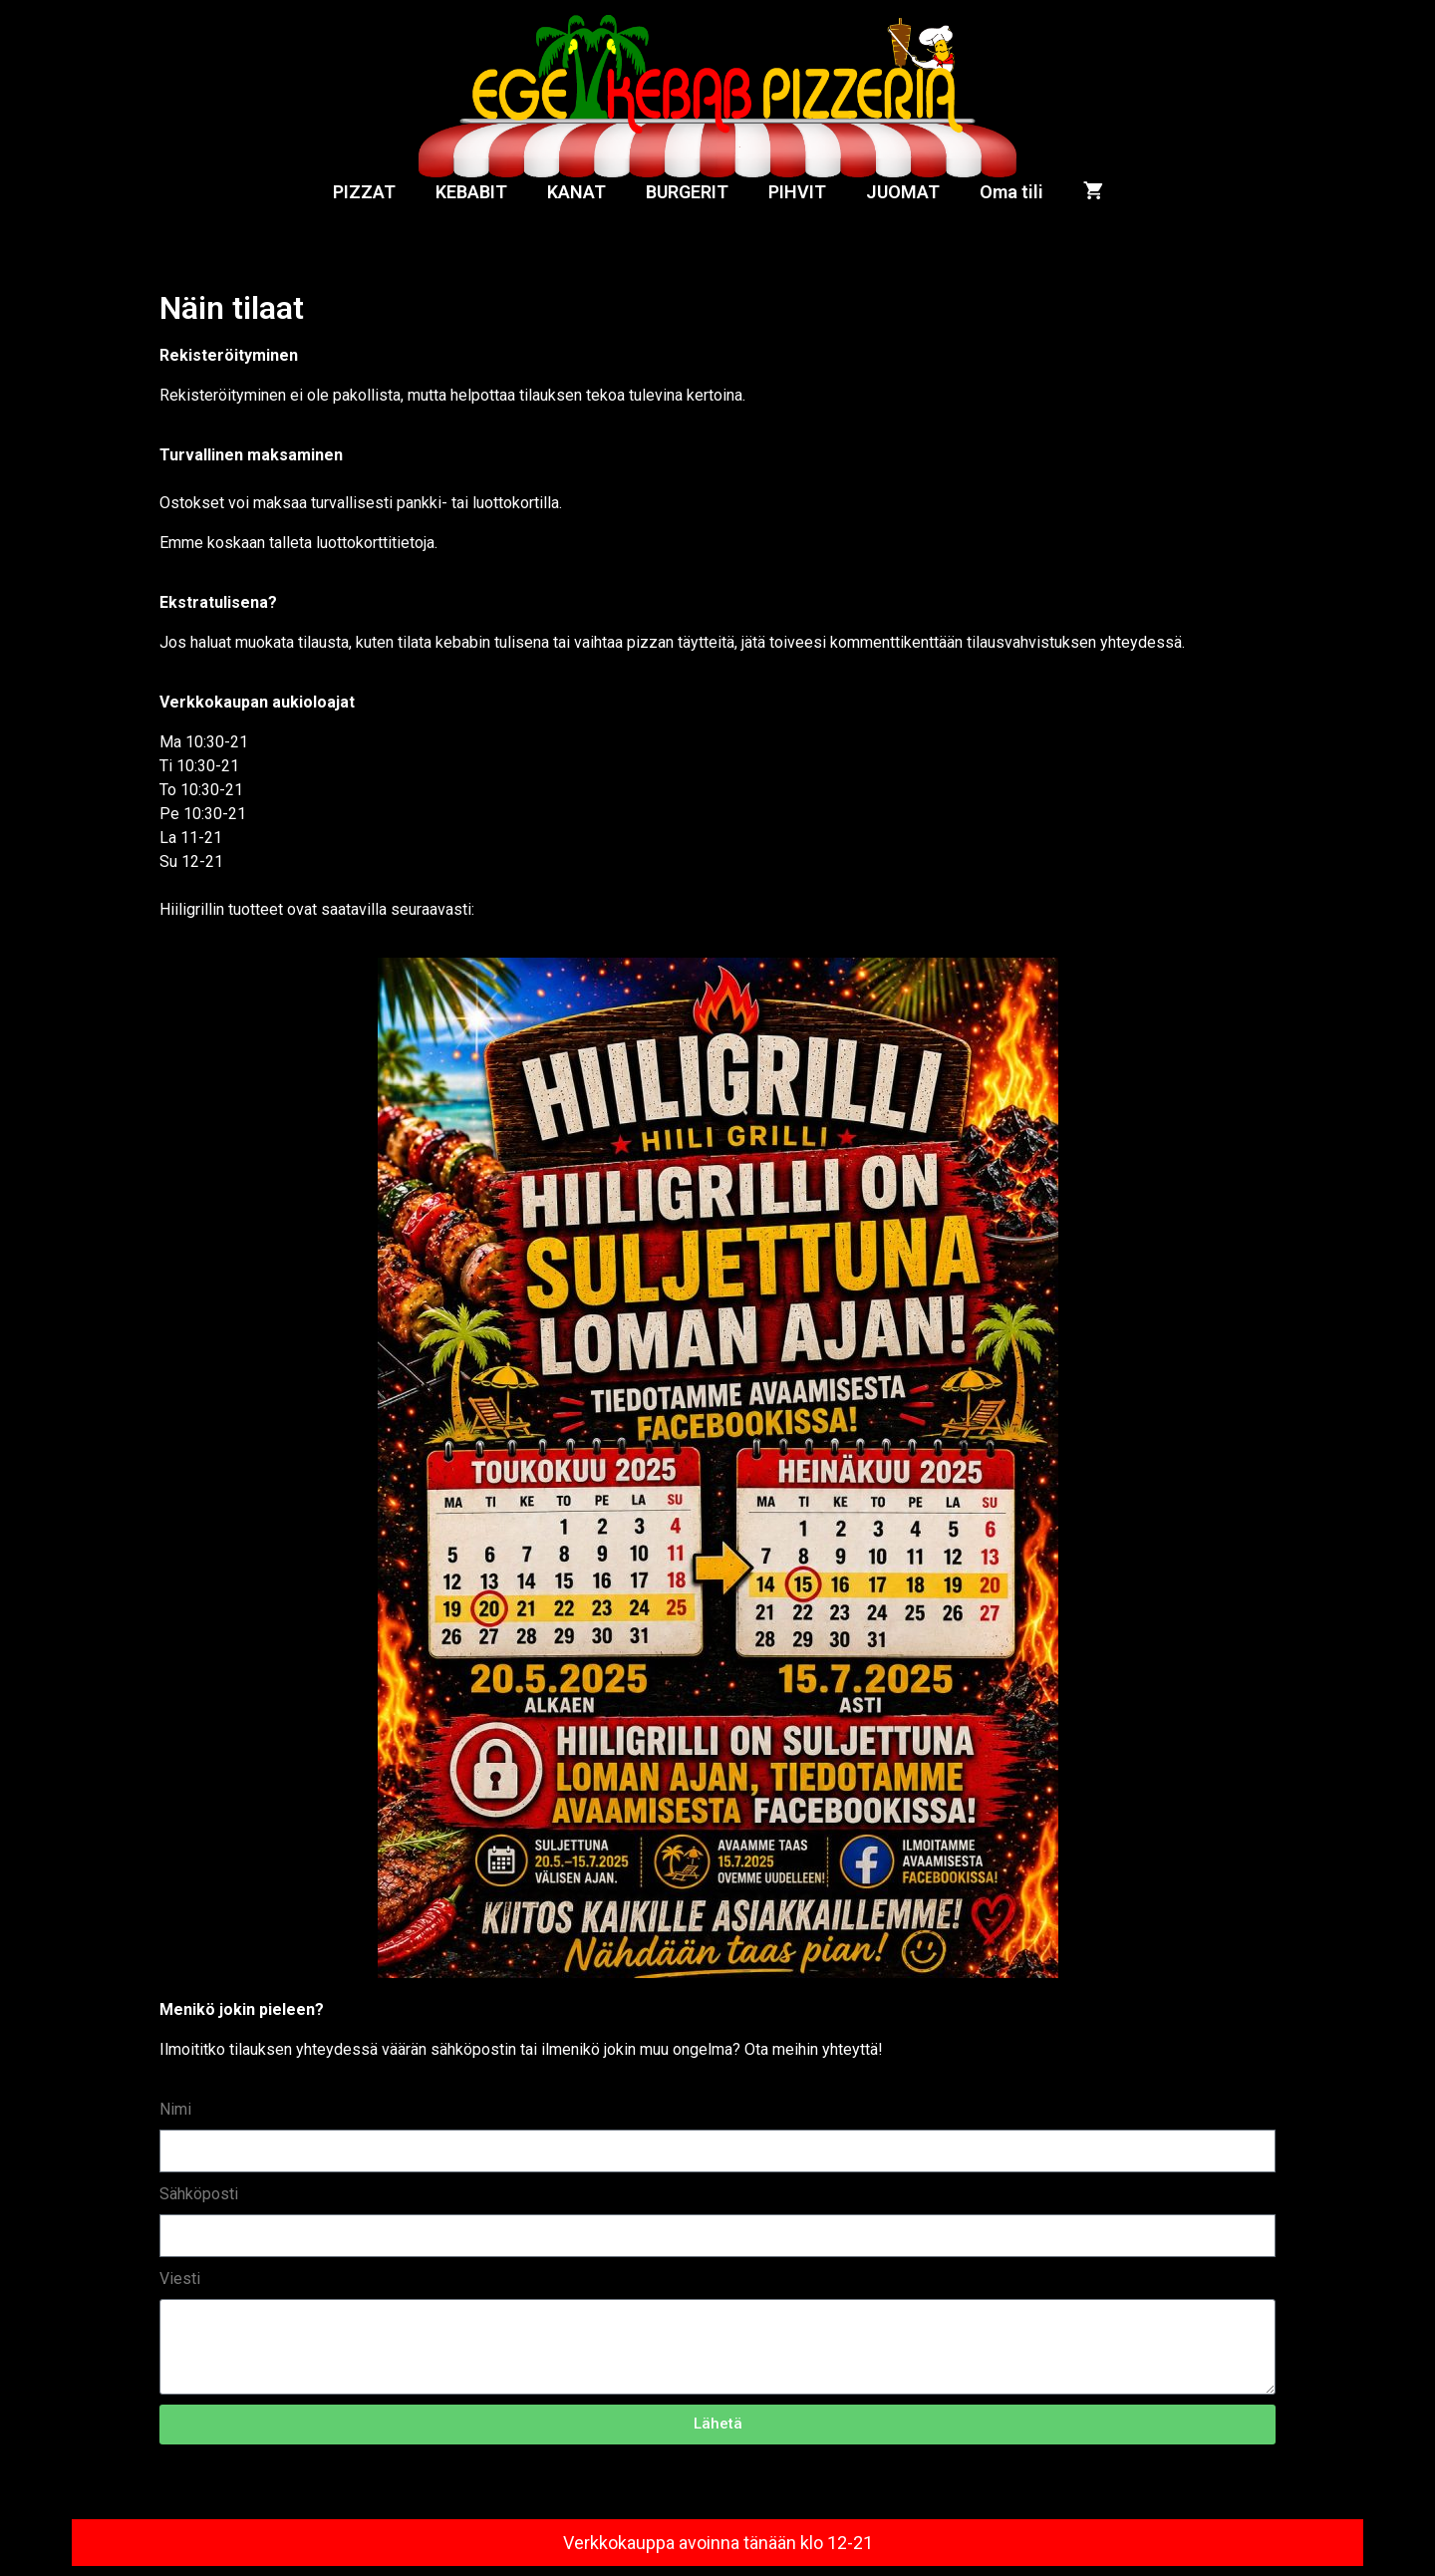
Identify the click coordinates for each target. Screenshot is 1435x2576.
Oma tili (1011, 191)
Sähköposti (198, 2193)
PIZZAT (364, 191)
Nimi (175, 2109)
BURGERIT (687, 191)
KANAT (576, 191)
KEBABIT (471, 191)
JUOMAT (903, 191)
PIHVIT (797, 191)
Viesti (179, 2278)
